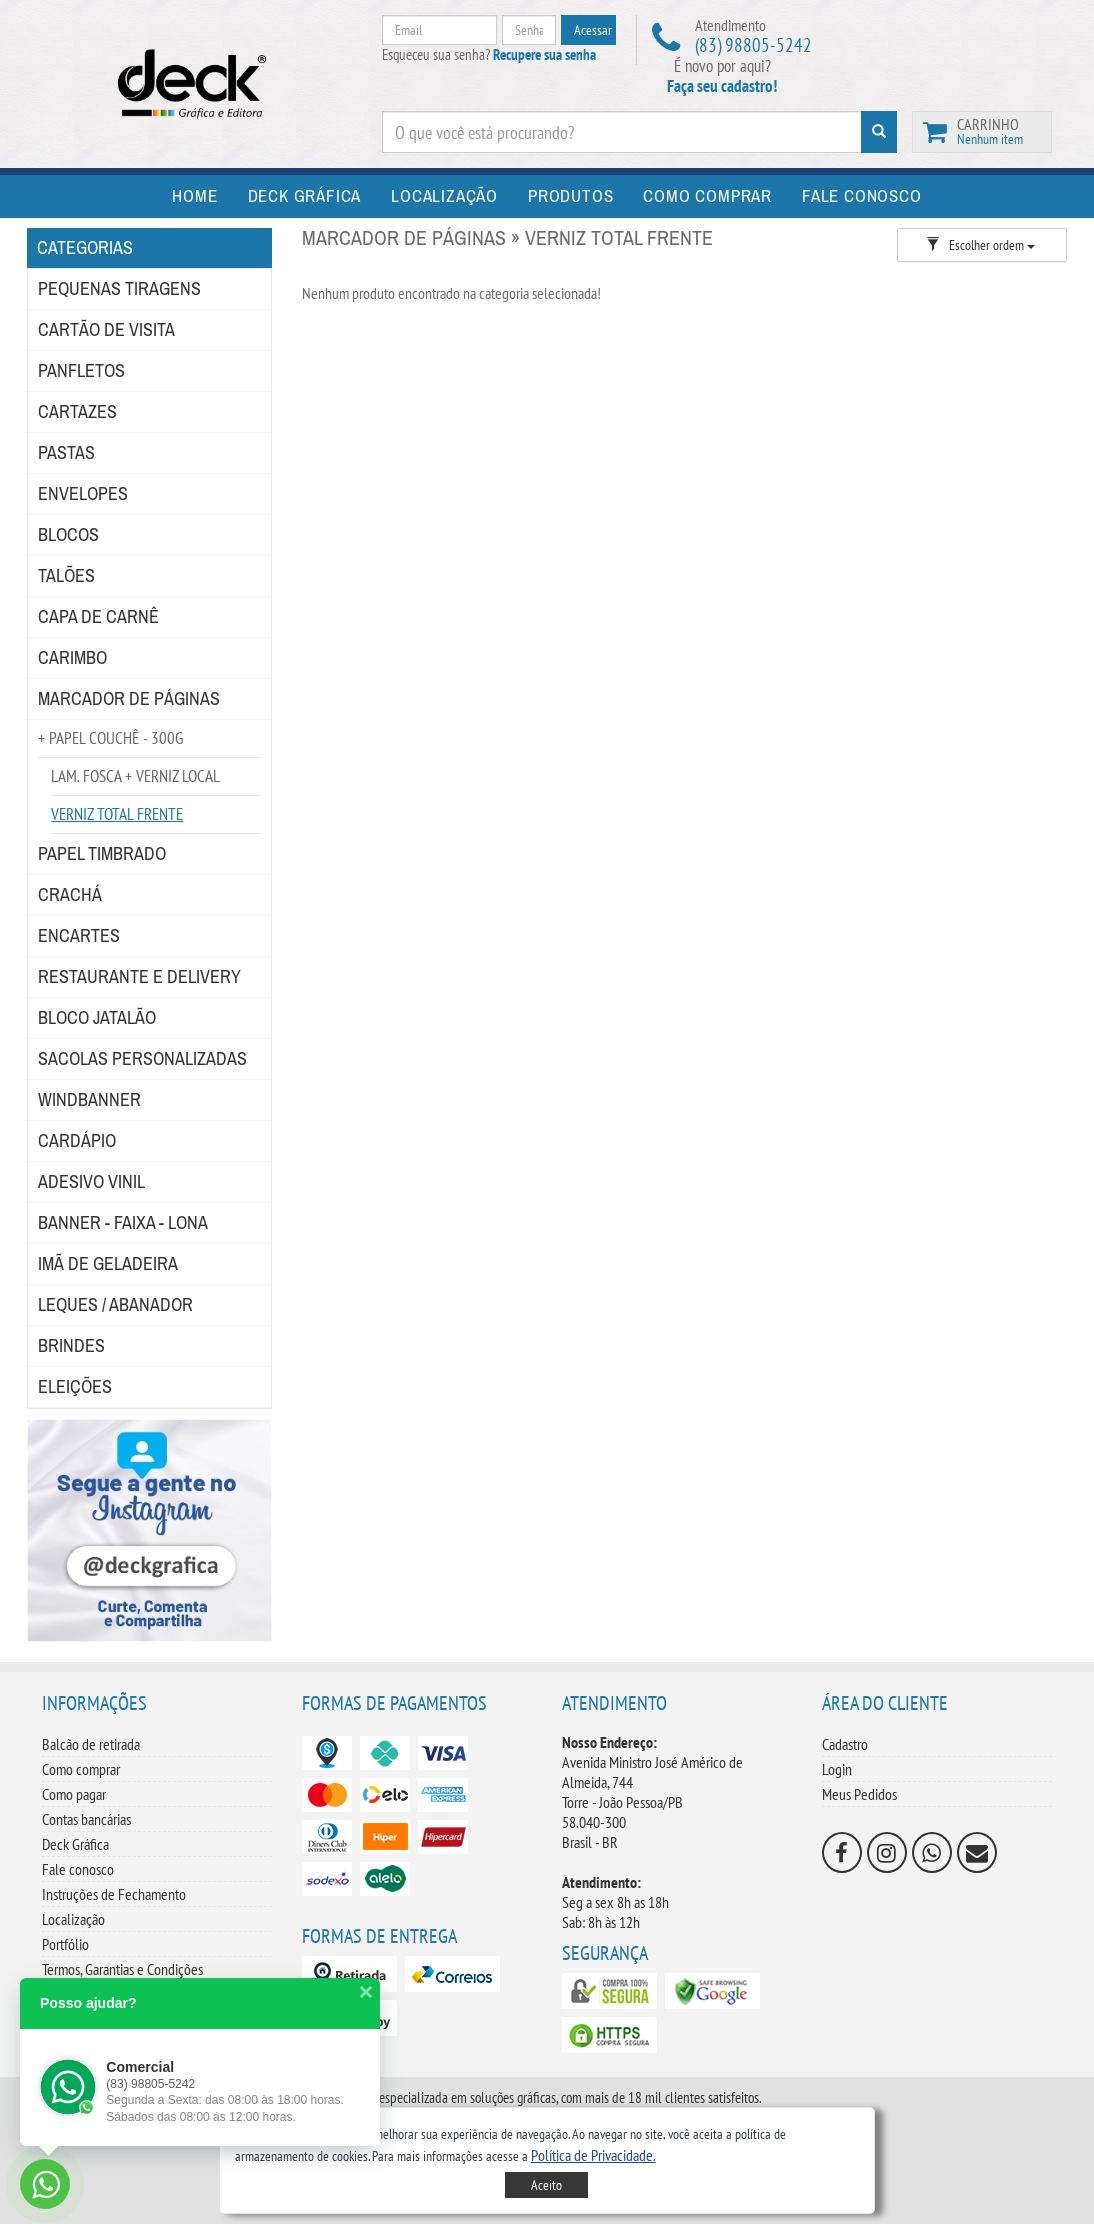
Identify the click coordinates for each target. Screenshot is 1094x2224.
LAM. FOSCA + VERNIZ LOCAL (135, 776)
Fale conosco (78, 1869)
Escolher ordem (980, 245)
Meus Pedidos (859, 1794)
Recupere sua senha (544, 54)
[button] (593, 2155)
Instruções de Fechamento (114, 1894)
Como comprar (81, 1769)
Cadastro (845, 1744)
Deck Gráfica (75, 1844)
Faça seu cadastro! (722, 86)
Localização (73, 1919)
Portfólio (65, 1944)
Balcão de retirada (91, 1744)
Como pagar (74, 1794)
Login (837, 1769)
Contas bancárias (86, 1819)
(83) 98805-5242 (753, 45)
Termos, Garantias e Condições (122, 1969)
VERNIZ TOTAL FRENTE (117, 814)
